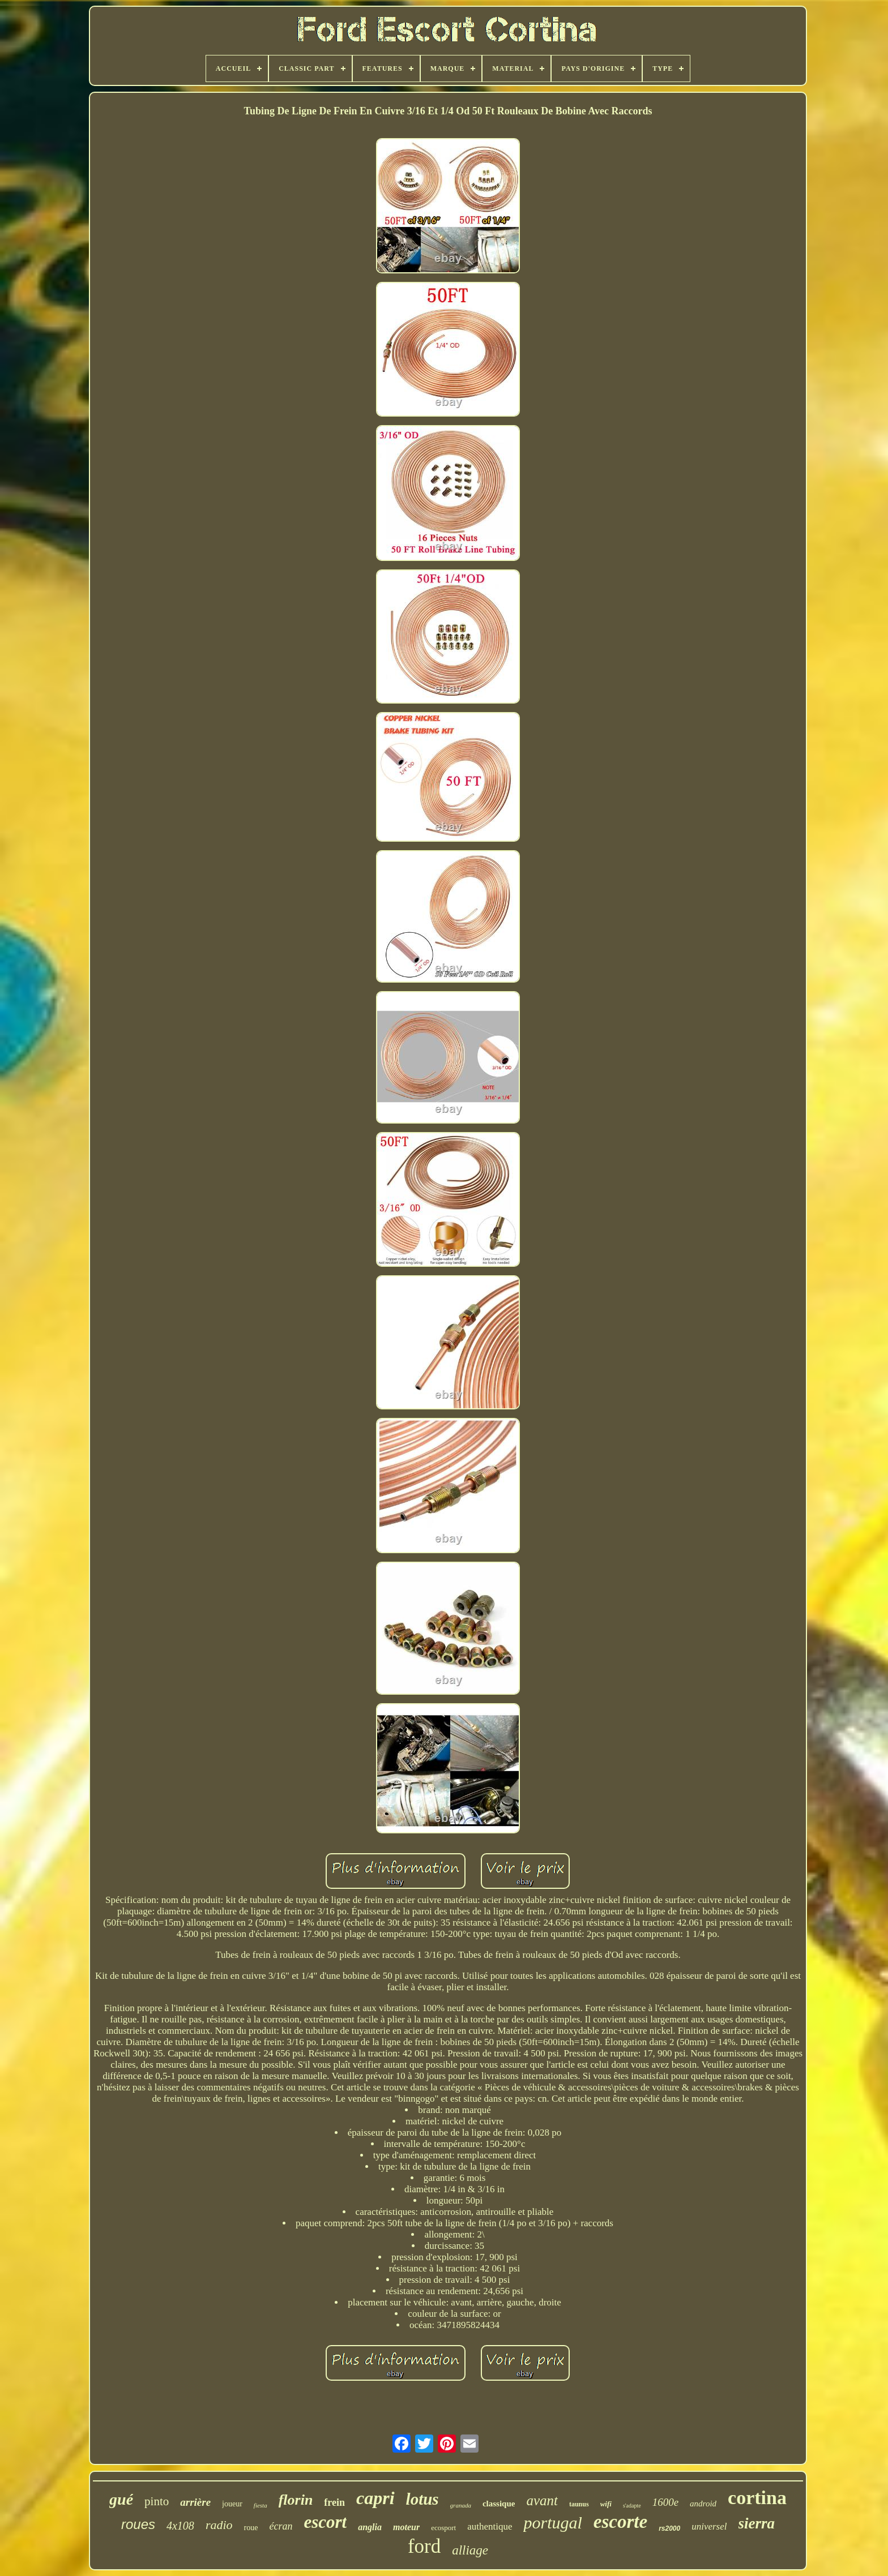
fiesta (260, 2505)
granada (460, 2505)
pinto (156, 2501)
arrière (195, 2502)
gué (121, 2499)
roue (251, 2527)
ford (424, 2546)
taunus (579, 2504)
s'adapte (632, 2505)
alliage (470, 2550)
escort (325, 2522)
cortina (757, 2497)
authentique (489, 2526)
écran (280, 2526)
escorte (620, 2521)
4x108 (180, 2525)
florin (296, 2500)
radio (219, 2525)
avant (542, 2500)
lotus (422, 2499)
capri (375, 2498)
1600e (665, 2502)
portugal (552, 2522)
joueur (232, 2504)
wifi (606, 2504)
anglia (370, 2527)
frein (334, 2502)
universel (709, 2526)
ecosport (443, 2527)
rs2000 (669, 2528)
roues (138, 2524)
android (703, 2503)
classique (499, 2503)
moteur (406, 2527)
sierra (756, 2523)
